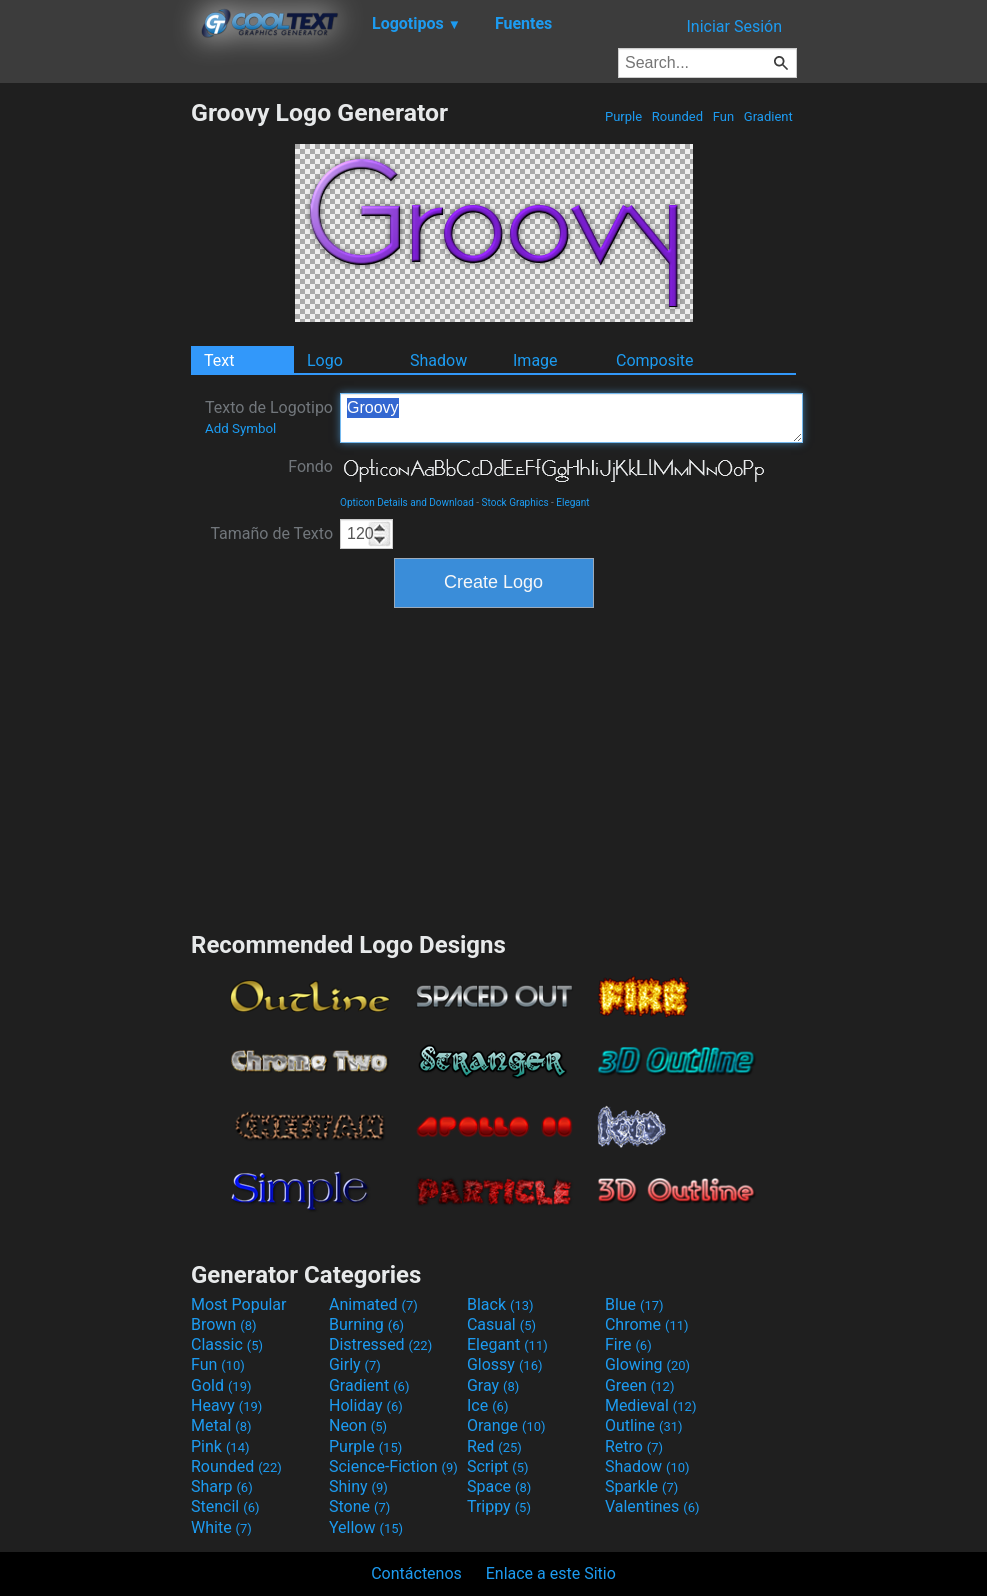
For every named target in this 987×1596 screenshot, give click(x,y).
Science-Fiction (393, 1466)
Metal (221, 1425)
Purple (624, 116)
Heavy (226, 1405)
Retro (634, 1446)
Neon (358, 1425)
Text (219, 360)
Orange (506, 1425)
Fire (628, 1344)
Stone (359, 1506)
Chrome (647, 1324)
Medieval (651, 1405)
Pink (220, 1446)
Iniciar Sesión (734, 26)
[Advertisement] (95, 398)
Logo (325, 360)
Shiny (358, 1486)
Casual (501, 1324)
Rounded (678, 116)
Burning (366, 1324)
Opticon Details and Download (407, 502)
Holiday (366, 1405)
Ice (487, 1405)
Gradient (768, 116)
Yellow (366, 1527)
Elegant (572, 502)
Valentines (652, 1506)
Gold (221, 1385)
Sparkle (641, 1486)
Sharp (222, 1486)
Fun (724, 116)
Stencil (225, 1506)
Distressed (380, 1344)
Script (498, 1466)
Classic (227, 1344)
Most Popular (239, 1304)
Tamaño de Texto (271, 533)
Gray (493, 1385)
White (221, 1527)
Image (535, 360)
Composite (655, 360)
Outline (644, 1425)
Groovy (571, 418)
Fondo (310, 466)
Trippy (499, 1506)
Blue (634, 1304)
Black (500, 1304)
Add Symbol (240, 428)
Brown (223, 1324)
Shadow (438, 360)
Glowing (647, 1364)
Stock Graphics (515, 502)
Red (494, 1446)
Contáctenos (416, 1573)
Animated (373, 1304)
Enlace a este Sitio (551, 1573)
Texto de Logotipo (269, 417)
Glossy (505, 1364)
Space (499, 1486)
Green (640, 1385)
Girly (355, 1364)
